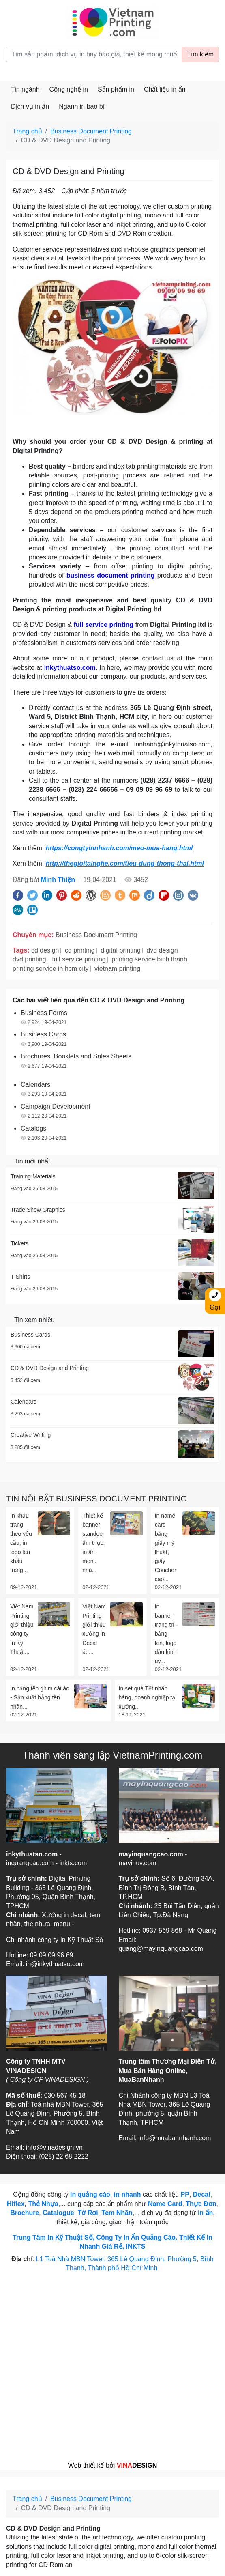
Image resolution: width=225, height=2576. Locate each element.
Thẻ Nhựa (43, 2203)
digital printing (121, 950)
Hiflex (16, 2203)
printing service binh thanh (149, 959)
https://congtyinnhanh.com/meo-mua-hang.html (119, 848)
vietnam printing (117, 968)
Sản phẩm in (116, 89)
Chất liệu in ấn (165, 89)
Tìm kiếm (200, 54)
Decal (201, 2194)
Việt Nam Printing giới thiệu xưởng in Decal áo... (94, 1629)
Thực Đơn (201, 2203)
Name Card (165, 2203)
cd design (45, 950)
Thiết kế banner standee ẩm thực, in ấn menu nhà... (93, 1542)
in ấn (205, 2212)
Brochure (24, 2212)
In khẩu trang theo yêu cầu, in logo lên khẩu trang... (21, 1542)
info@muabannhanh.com (174, 2138)
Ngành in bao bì (82, 106)
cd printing (80, 950)
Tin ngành (25, 89)
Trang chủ (27, 131)
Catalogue (58, 2212)
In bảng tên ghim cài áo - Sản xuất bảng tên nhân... (39, 1697)
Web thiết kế (86, 2465)
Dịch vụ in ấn (30, 106)
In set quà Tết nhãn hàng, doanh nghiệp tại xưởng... (148, 1697)
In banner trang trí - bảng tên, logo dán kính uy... (166, 1633)
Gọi (215, 1300)
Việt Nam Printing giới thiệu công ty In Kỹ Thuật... (22, 1629)
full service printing (79, 959)
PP (184, 2194)
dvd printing (29, 959)
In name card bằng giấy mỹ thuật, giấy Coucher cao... (165, 1547)
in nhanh (127, 2194)
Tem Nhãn (117, 2212)
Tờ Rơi (87, 2212)
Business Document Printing (91, 131)
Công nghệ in (68, 89)
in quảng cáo (90, 2194)
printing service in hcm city (51, 968)
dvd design (162, 950)
